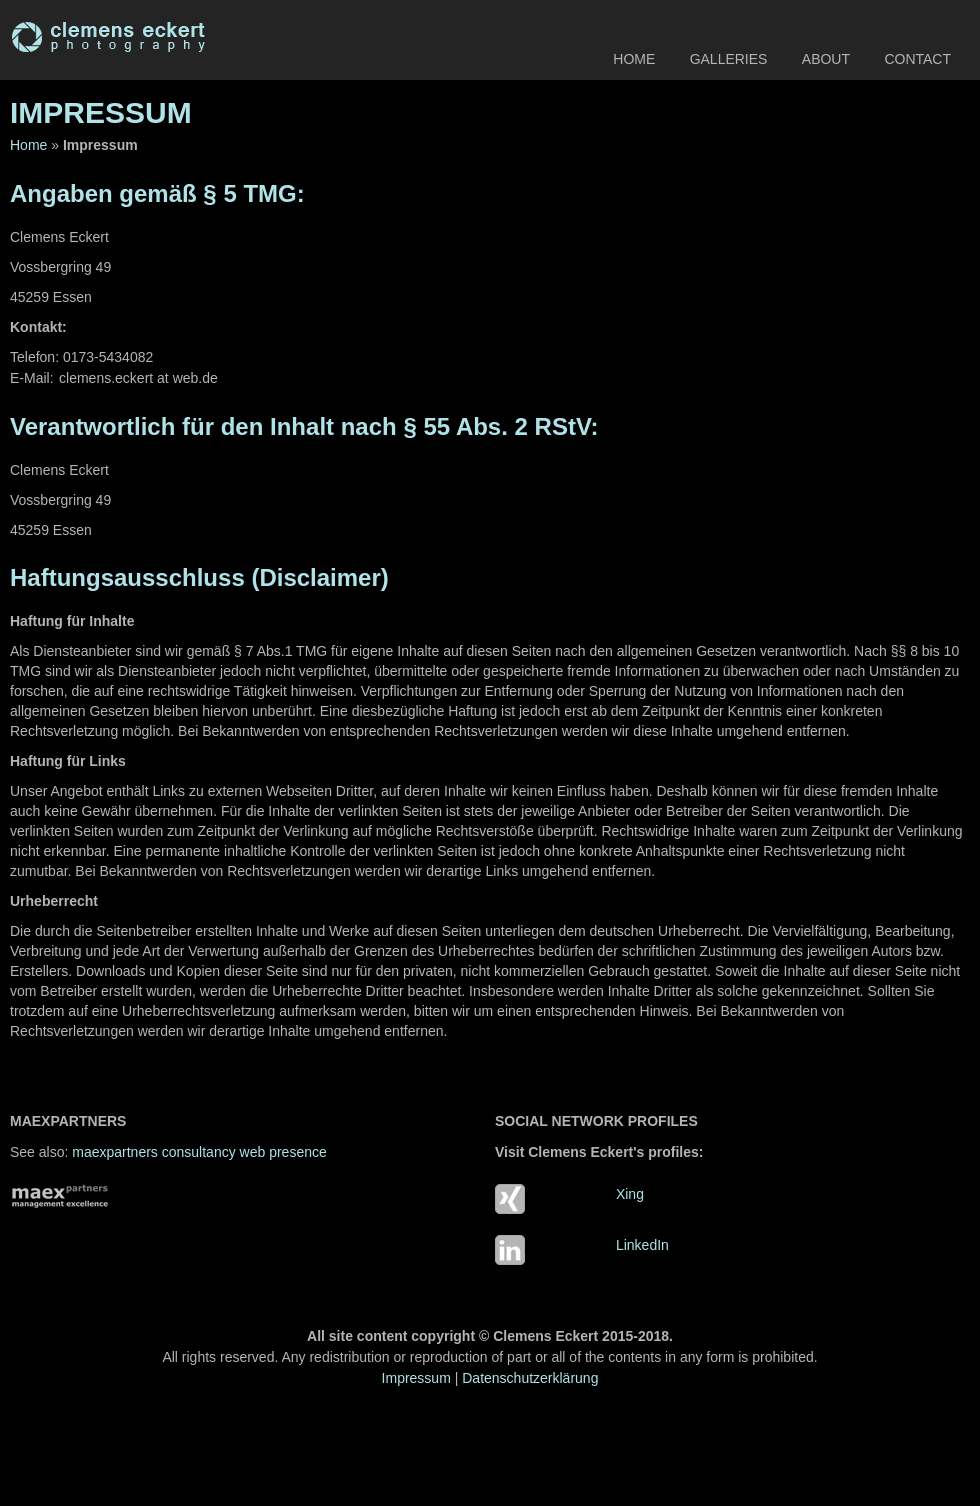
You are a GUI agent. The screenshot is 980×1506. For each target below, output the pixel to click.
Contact (917, 59)
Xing (630, 1194)
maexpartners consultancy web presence (199, 1152)
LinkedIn (642, 1245)
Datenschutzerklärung (530, 1378)
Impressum (416, 1378)
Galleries (729, 59)
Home (634, 59)
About (826, 59)
